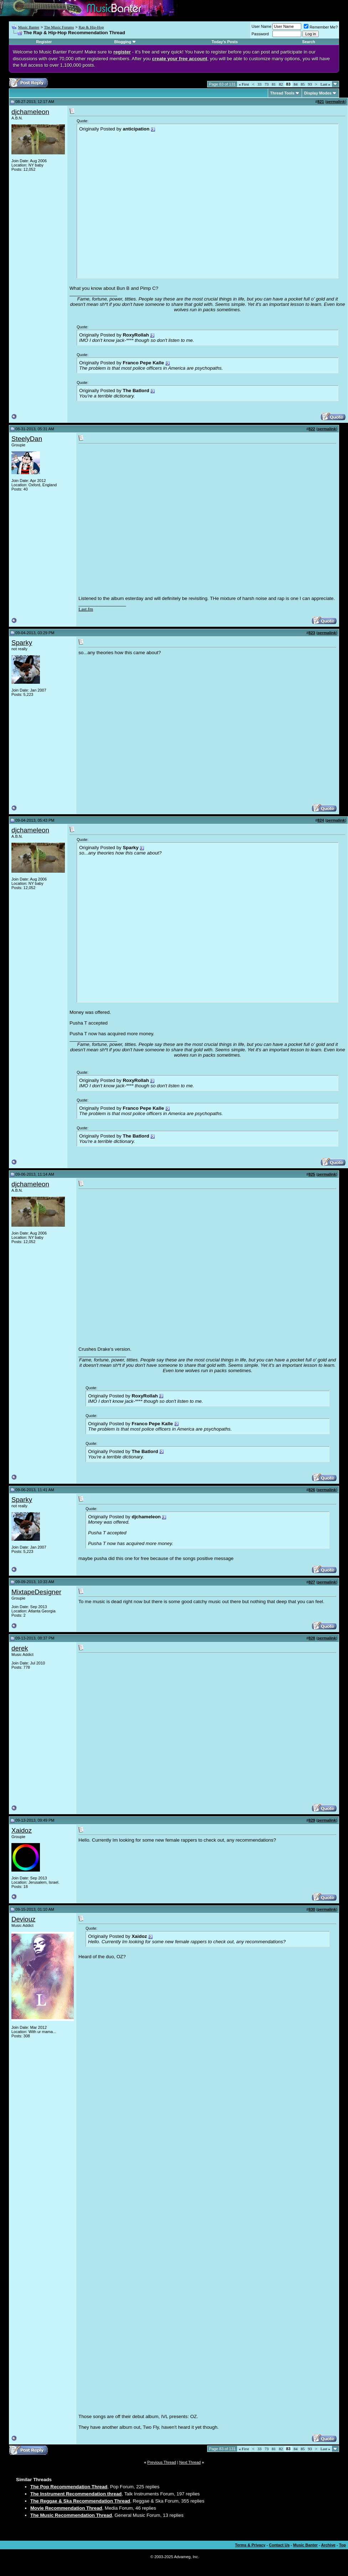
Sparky (21, 642)
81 (274, 84)
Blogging (122, 42)
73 (266, 84)
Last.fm (85, 609)
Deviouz (23, 1919)
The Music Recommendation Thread (71, 2515)
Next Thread (190, 2462)
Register (44, 42)
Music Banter (29, 27)
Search (308, 42)
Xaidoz (21, 1830)
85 (303, 84)
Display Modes (318, 93)
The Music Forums (59, 27)
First (244, 84)
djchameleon (30, 112)
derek (19, 1648)
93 (310, 84)
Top (342, 2545)
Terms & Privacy (250, 2545)
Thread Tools (282, 93)
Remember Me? (321, 27)
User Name (262, 26)
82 (281, 84)
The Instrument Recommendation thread (76, 2494)
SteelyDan (26, 438)
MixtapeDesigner (36, 1592)
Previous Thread (161, 2462)
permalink (335, 101)
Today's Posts (225, 42)
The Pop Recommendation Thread (68, 2486)
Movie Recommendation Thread (66, 2508)
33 (259, 84)
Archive (328, 2545)
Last (325, 84)
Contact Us (279, 2545)
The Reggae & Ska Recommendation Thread (80, 2501)
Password (260, 34)
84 (296, 84)
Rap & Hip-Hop (91, 27)
